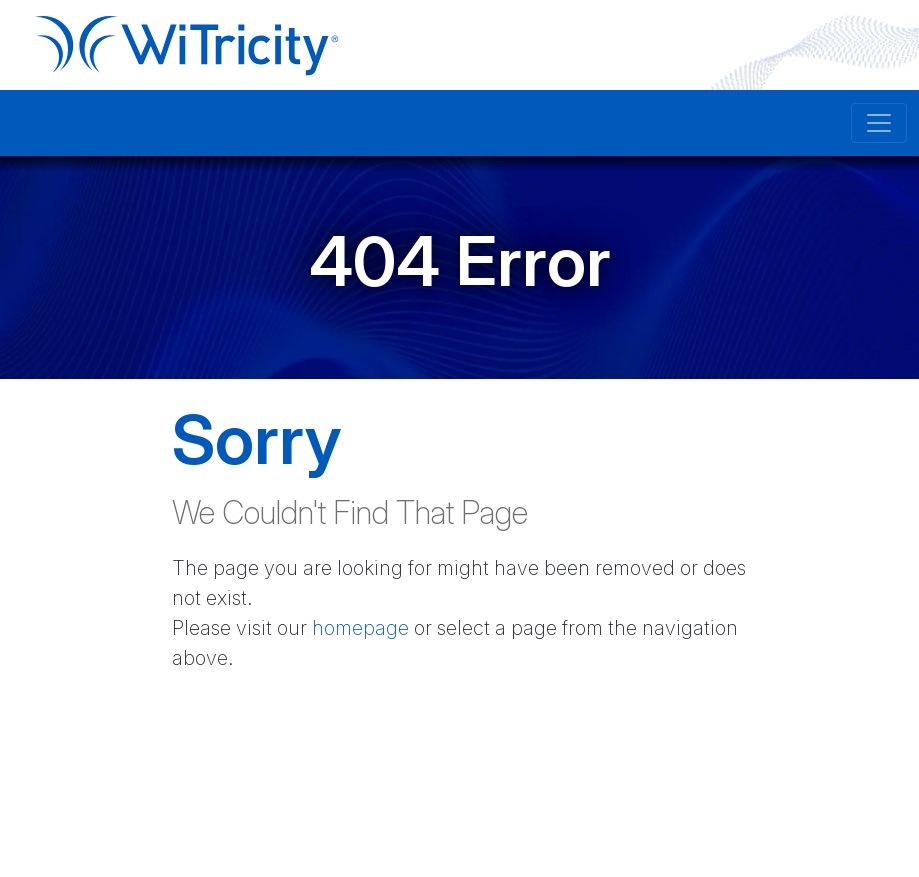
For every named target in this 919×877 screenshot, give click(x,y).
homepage (360, 628)
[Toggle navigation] (879, 123)
